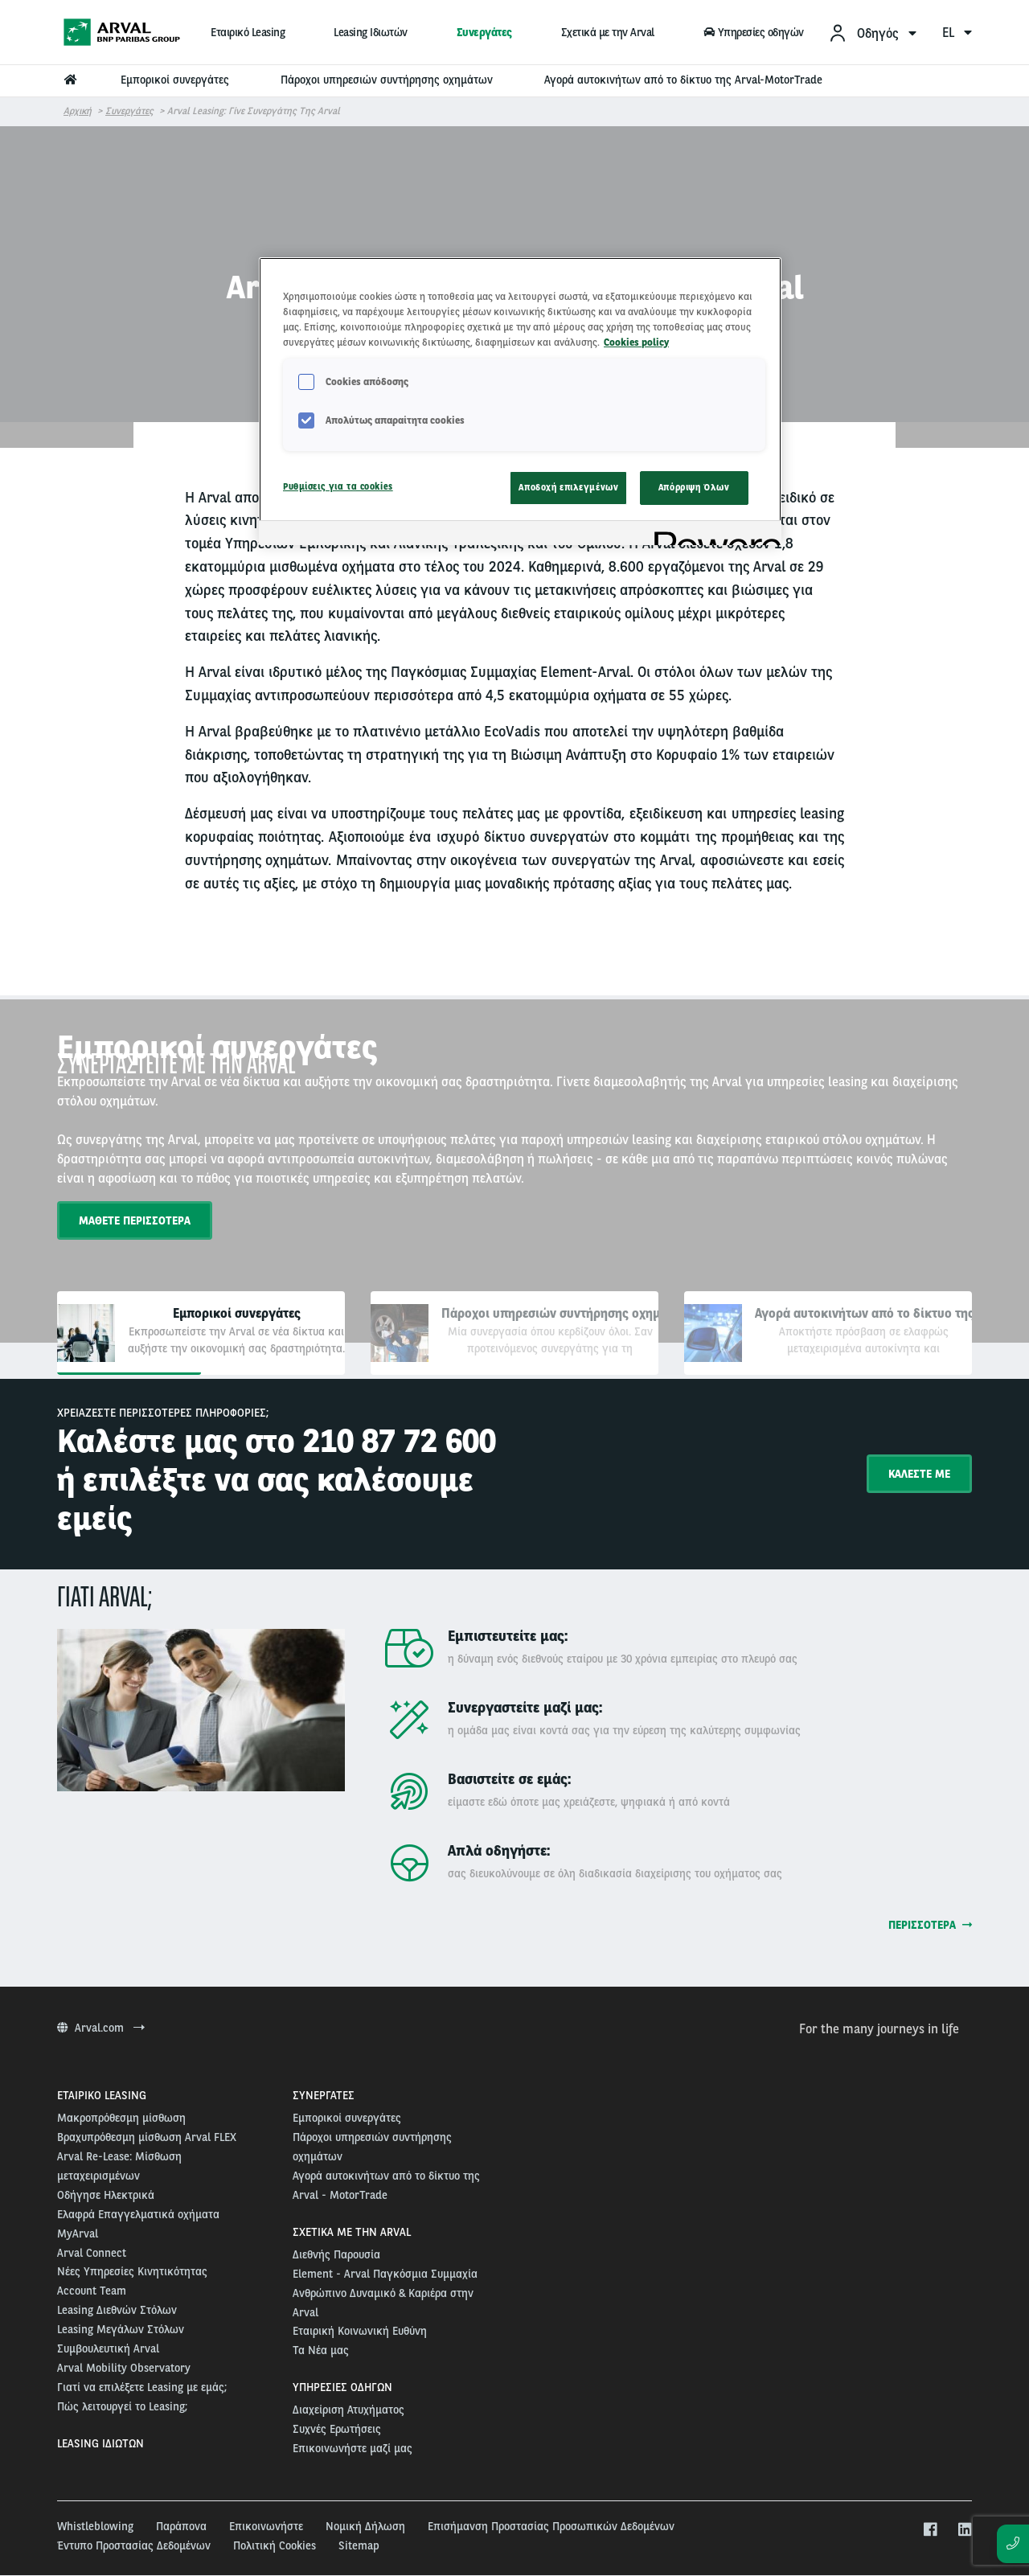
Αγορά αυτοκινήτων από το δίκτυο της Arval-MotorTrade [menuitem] (683, 79)
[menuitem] (872, 32)
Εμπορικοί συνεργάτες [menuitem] (175, 79)
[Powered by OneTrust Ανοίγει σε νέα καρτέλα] (712, 535)
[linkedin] (964, 2530)
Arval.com (101, 2027)
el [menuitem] (957, 32)
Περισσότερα (930, 1924)
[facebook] (929, 2530)
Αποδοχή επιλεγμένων (568, 487)
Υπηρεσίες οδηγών (753, 32)
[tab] (201, 1333)
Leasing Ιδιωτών (371, 32)
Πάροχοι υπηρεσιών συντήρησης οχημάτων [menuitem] (387, 79)
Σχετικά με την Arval (607, 32)
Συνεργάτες (484, 32)
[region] (520, 401)
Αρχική (78, 111)
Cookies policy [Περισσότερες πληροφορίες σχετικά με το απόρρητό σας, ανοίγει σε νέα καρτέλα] (636, 342)
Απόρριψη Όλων (693, 487)
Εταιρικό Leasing (248, 32)
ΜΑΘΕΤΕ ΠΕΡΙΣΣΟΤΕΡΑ (135, 1220)
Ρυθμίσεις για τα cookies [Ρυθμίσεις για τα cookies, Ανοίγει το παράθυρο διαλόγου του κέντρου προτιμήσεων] (338, 486)
